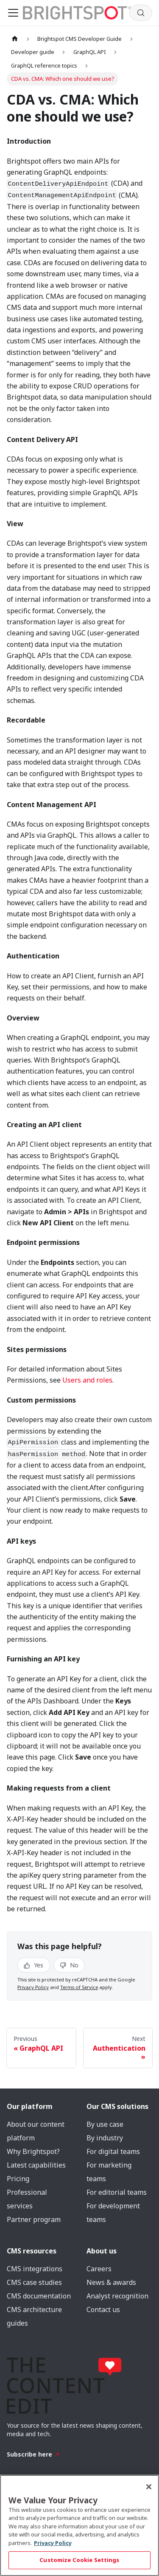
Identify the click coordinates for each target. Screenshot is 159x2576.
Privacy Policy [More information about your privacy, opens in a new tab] (53, 2543)
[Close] (148, 2486)
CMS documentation (39, 2296)
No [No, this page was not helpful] (69, 1965)
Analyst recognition (117, 2296)
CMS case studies (34, 2282)
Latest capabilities (36, 2165)
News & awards (111, 2282)
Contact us (103, 2309)
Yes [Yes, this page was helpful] (33, 1965)
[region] (79, 2525)
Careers (99, 2268)
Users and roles (87, 1380)
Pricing (18, 2178)
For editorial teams (116, 2192)
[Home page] (15, 38)
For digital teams (113, 2151)
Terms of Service (79, 1987)
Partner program (34, 2219)
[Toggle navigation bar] (13, 12)
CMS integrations (34, 2268)
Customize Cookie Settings (79, 2560)
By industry (104, 2137)
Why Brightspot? (33, 2151)
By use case (104, 2124)
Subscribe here (33, 2454)
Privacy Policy (33, 1987)
